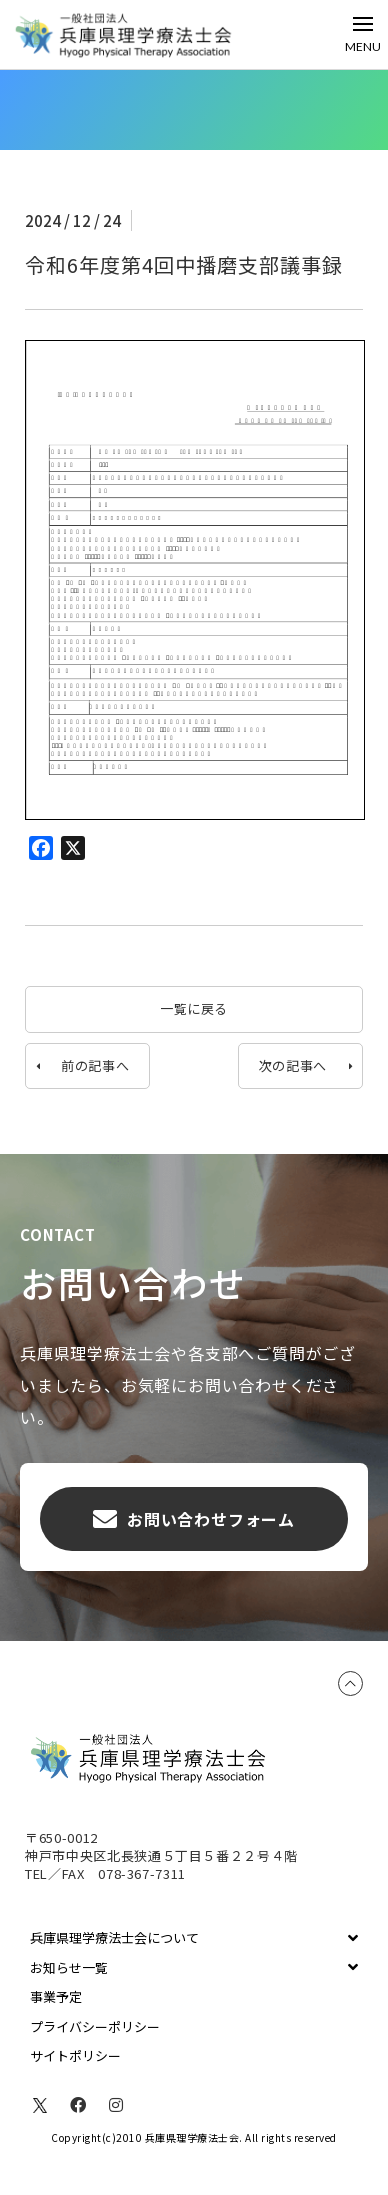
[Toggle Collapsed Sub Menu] (194, 1938)
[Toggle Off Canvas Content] (363, 34)
